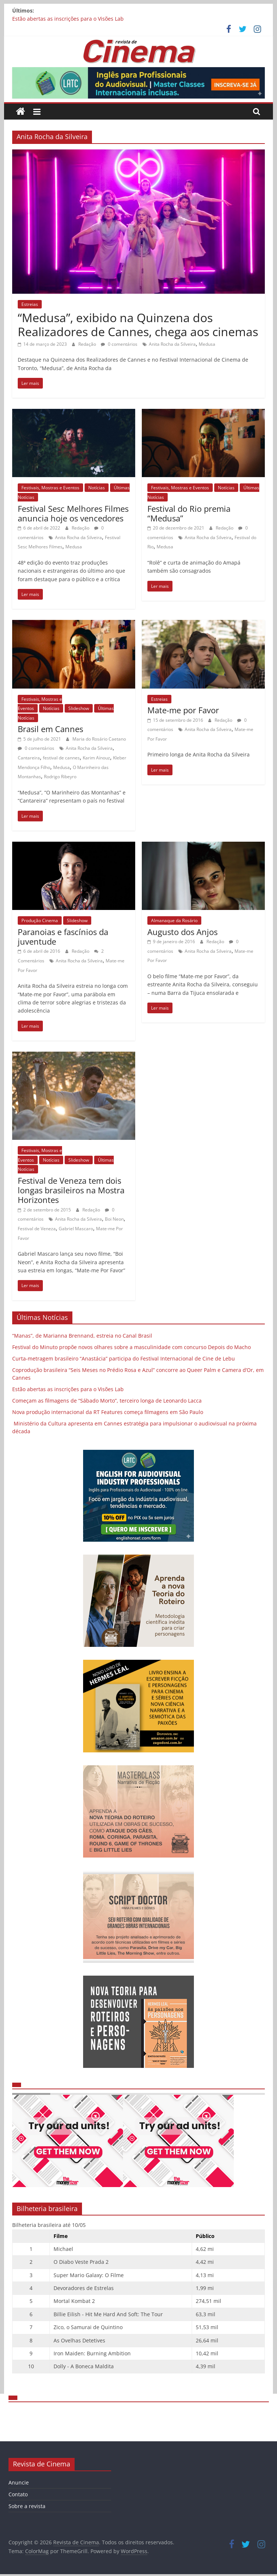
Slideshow (78, 708)
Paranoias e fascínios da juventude (63, 936)
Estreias (29, 304)
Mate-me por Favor (183, 709)
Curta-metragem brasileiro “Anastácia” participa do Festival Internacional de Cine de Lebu (123, 1358)
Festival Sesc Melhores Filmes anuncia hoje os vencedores (73, 513)
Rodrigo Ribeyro (60, 776)
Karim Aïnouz (96, 758)
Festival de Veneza (37, 1228)
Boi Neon (114, 1219)
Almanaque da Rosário (174, 920)
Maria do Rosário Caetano (99, 739)
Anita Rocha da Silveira (172, 344)
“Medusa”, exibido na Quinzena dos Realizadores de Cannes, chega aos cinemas (138, 324)
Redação (87, 344)
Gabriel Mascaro (76, 1228)
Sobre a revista (26, 2506)
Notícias (96, 487)
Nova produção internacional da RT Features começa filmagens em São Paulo (107, 1411)
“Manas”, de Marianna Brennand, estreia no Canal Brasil (82, 1335)
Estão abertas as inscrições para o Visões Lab (68, 18)
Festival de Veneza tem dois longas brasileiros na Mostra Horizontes (71, 1190)
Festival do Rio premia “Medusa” (188, 513)
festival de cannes (61, 758)
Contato (18, 2494)
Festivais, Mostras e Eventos (50, 487)
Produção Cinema (39, 920)
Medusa (207, 344)
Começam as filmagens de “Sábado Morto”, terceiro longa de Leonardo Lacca (107, 1400)
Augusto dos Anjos (182, 931)
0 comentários (119, 344)
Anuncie (18, 2482)
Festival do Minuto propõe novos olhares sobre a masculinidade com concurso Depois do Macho (131, 1347)
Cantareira (29, 758)
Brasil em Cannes (50, 728)
